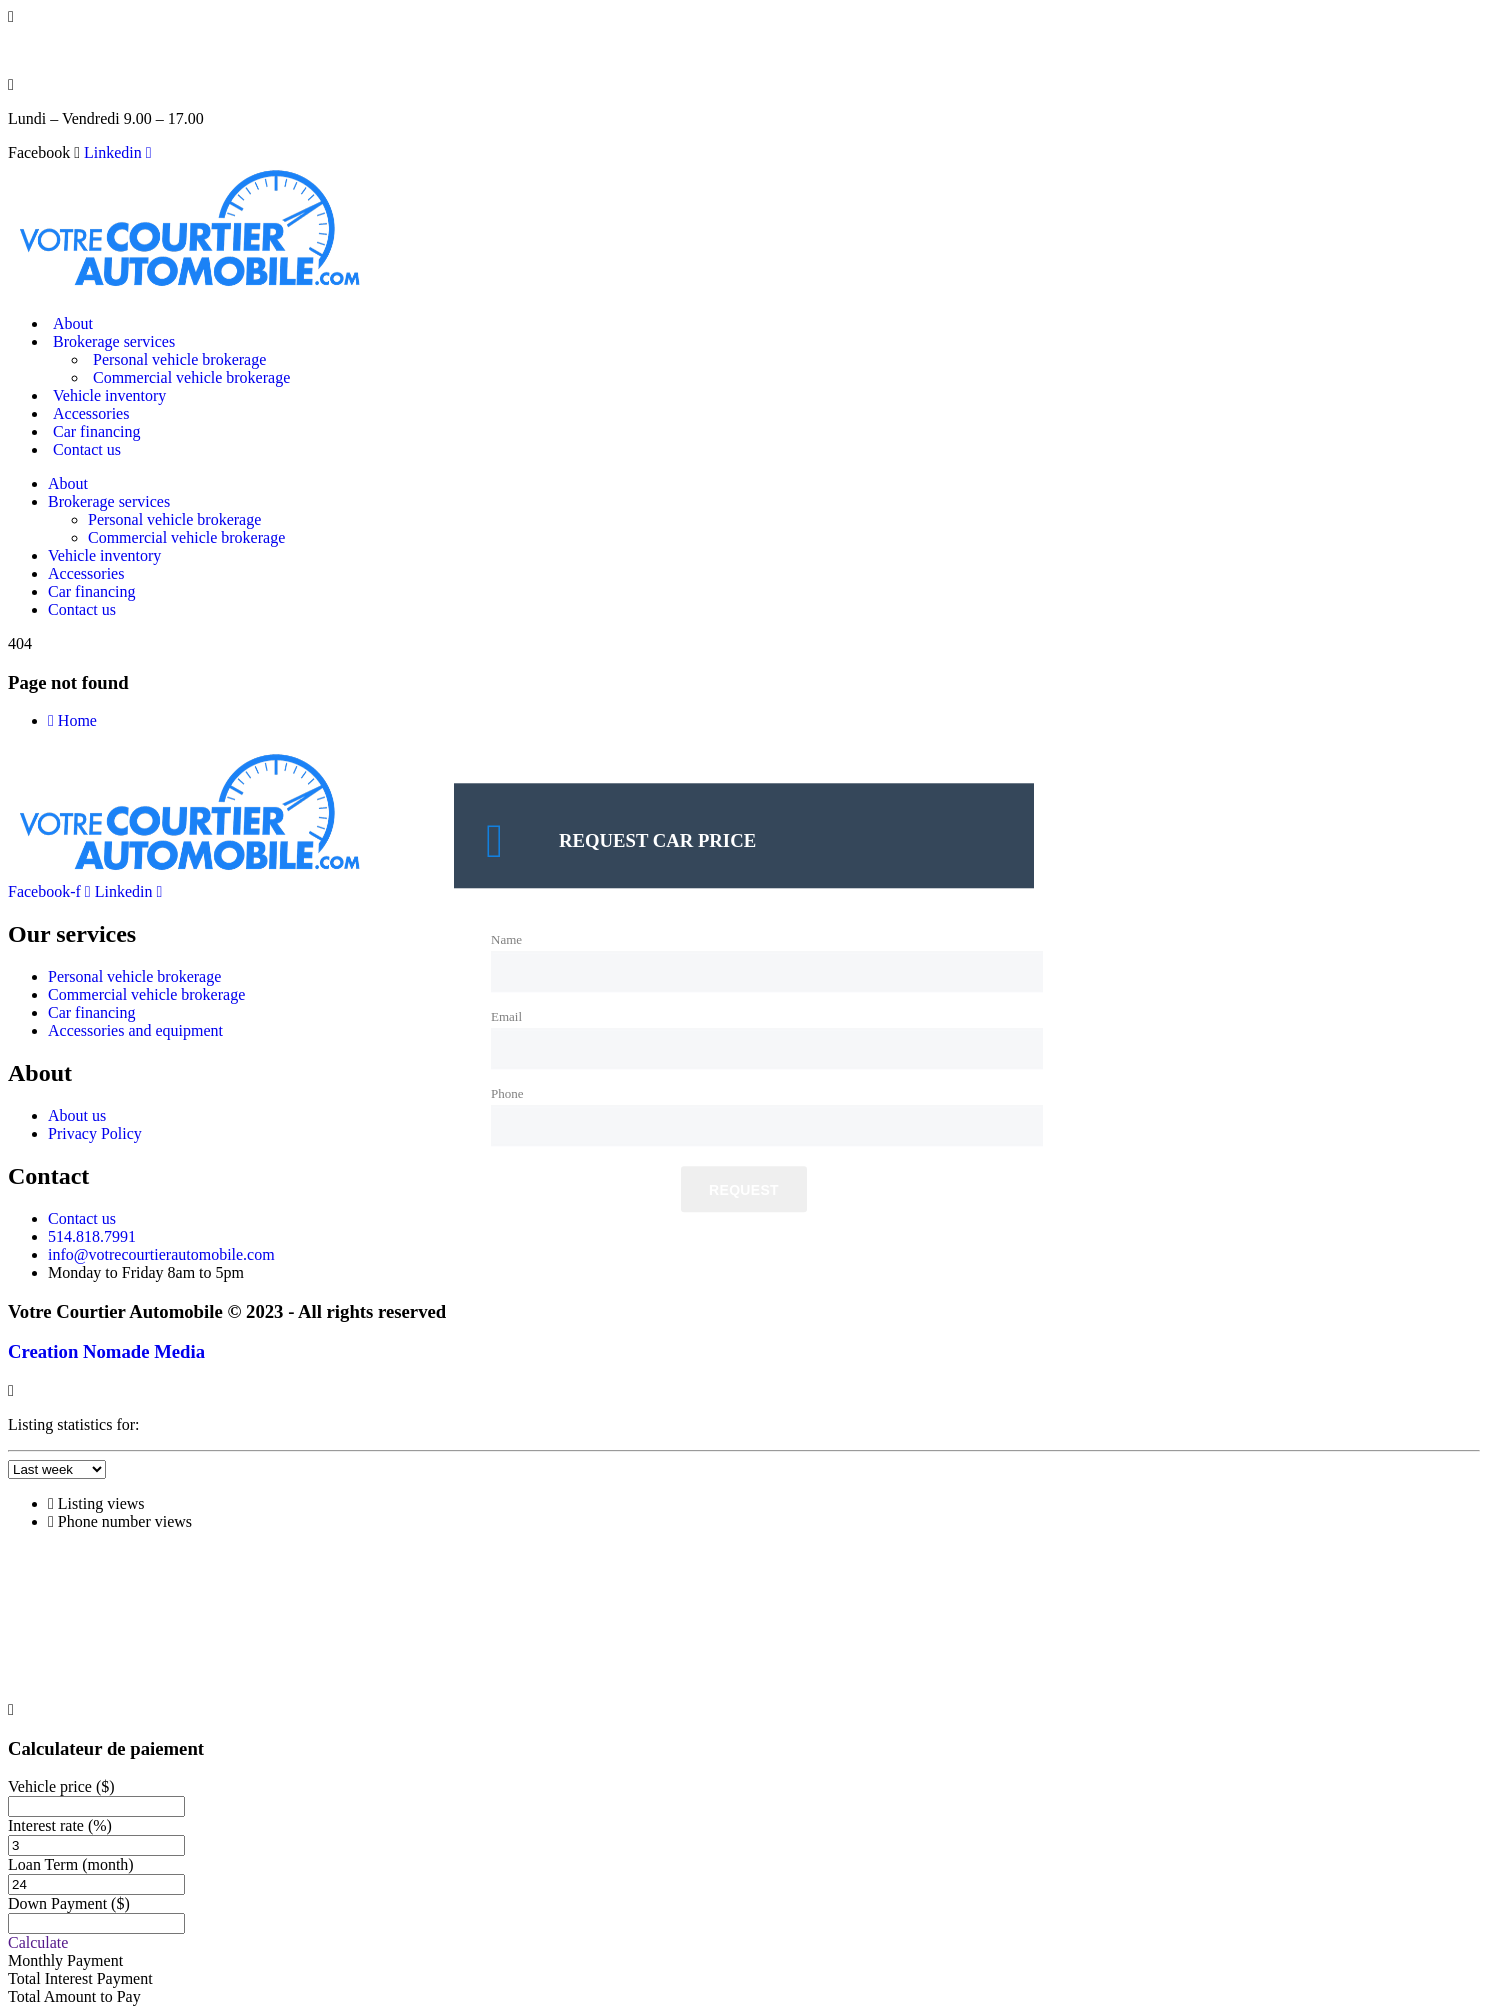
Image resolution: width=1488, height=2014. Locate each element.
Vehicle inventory (109, 395)
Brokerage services (114, 341)
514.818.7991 (52, 50)
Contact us (87, 449)
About (73, 323)
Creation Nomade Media (106, 1351)
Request (744, 1191)
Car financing (97, 431)
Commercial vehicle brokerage (191, 377)
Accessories (91, 413)
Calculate (38, 1942)
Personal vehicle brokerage (179, 359)
